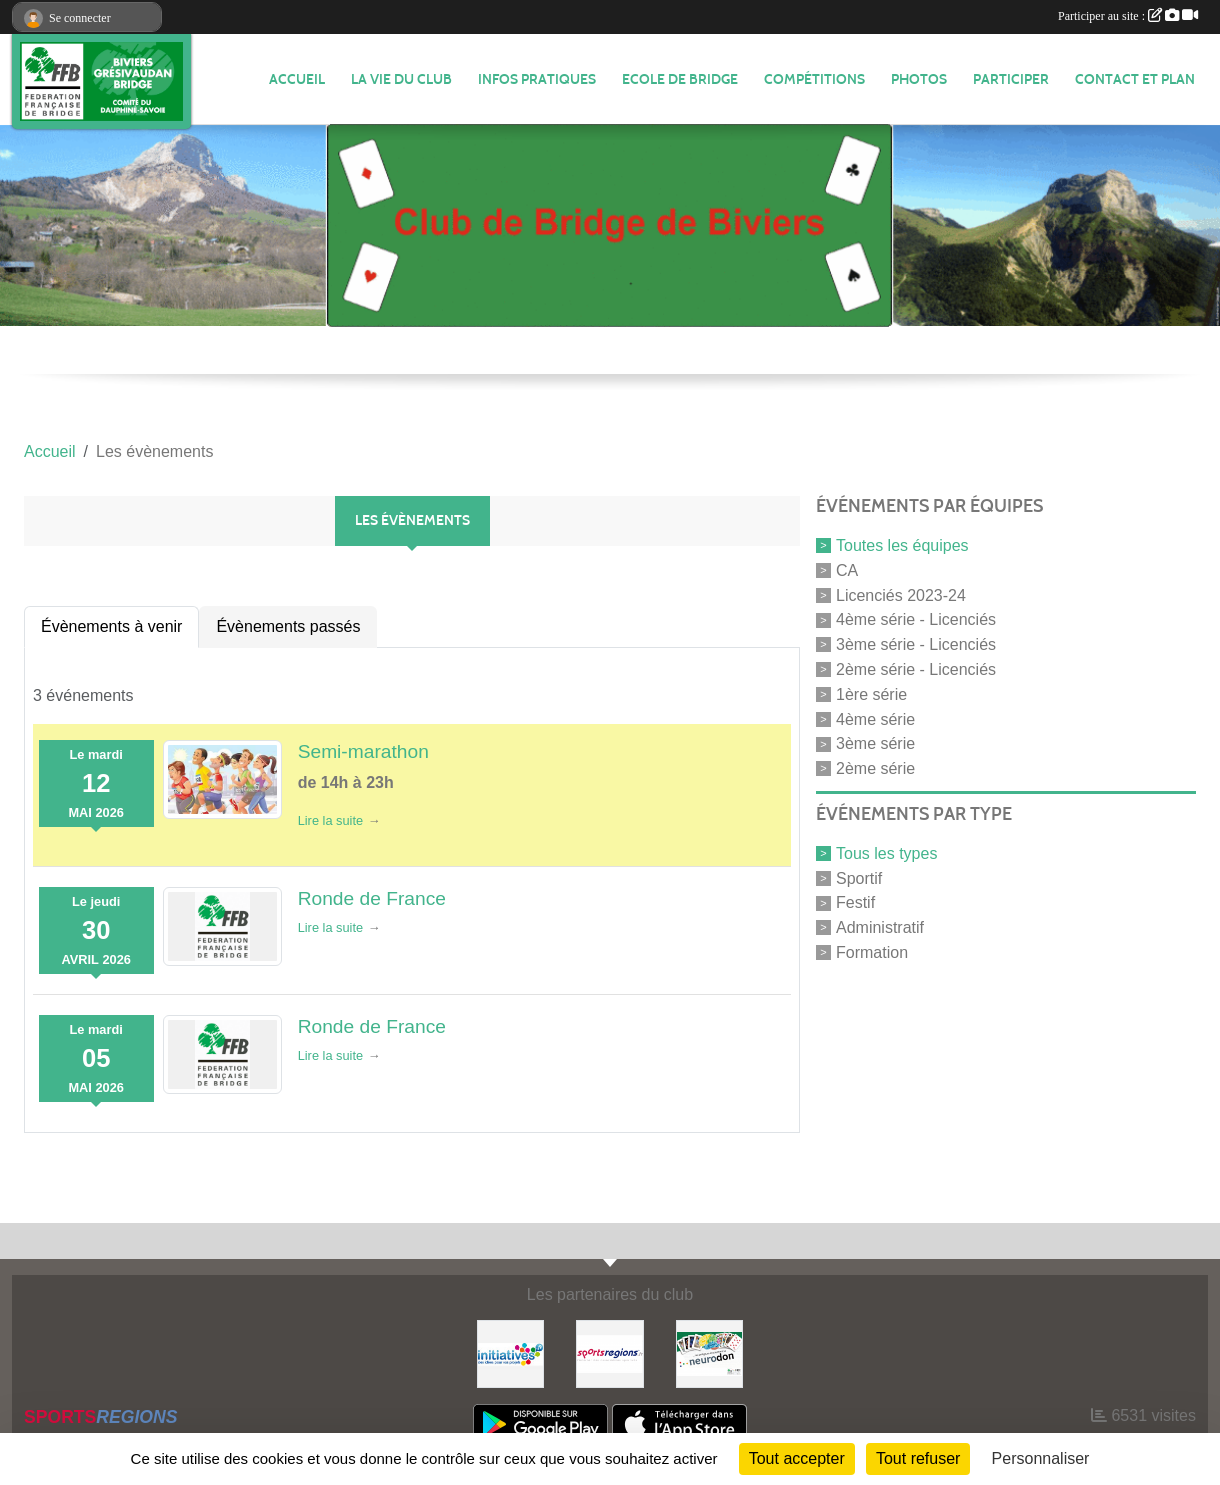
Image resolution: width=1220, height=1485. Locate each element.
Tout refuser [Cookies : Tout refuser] (918, 1458)
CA (847, 570)
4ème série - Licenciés (916, 619)
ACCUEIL (297, 79)
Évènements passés (288, 626)
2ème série (875, 768)
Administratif (880, 927)
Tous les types (886, 853)
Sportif (859, 877)
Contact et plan (1135, 79)
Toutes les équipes (902, 545)
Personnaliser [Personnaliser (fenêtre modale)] (1041, 1458)
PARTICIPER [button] (1011, 79)
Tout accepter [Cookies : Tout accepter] (797, 1458)
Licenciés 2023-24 (901, 594)
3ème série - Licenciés (916, 644)
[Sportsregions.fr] (610, 1352)
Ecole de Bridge (680, 79)
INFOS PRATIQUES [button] (537, 79)
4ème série (875, 718)
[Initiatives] (511, 1352)
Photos (919, 79)
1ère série (871, 694)
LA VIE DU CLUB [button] (401, 79)
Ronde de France (372, 898)
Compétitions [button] (814, 79)
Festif (855, 902)
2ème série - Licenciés (916, 669)
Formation (872, 952)
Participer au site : (1128, 16)
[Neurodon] (710, 1352)
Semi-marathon (363, 751)
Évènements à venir (111, 626)
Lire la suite (330, 820)
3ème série (875, 743)
